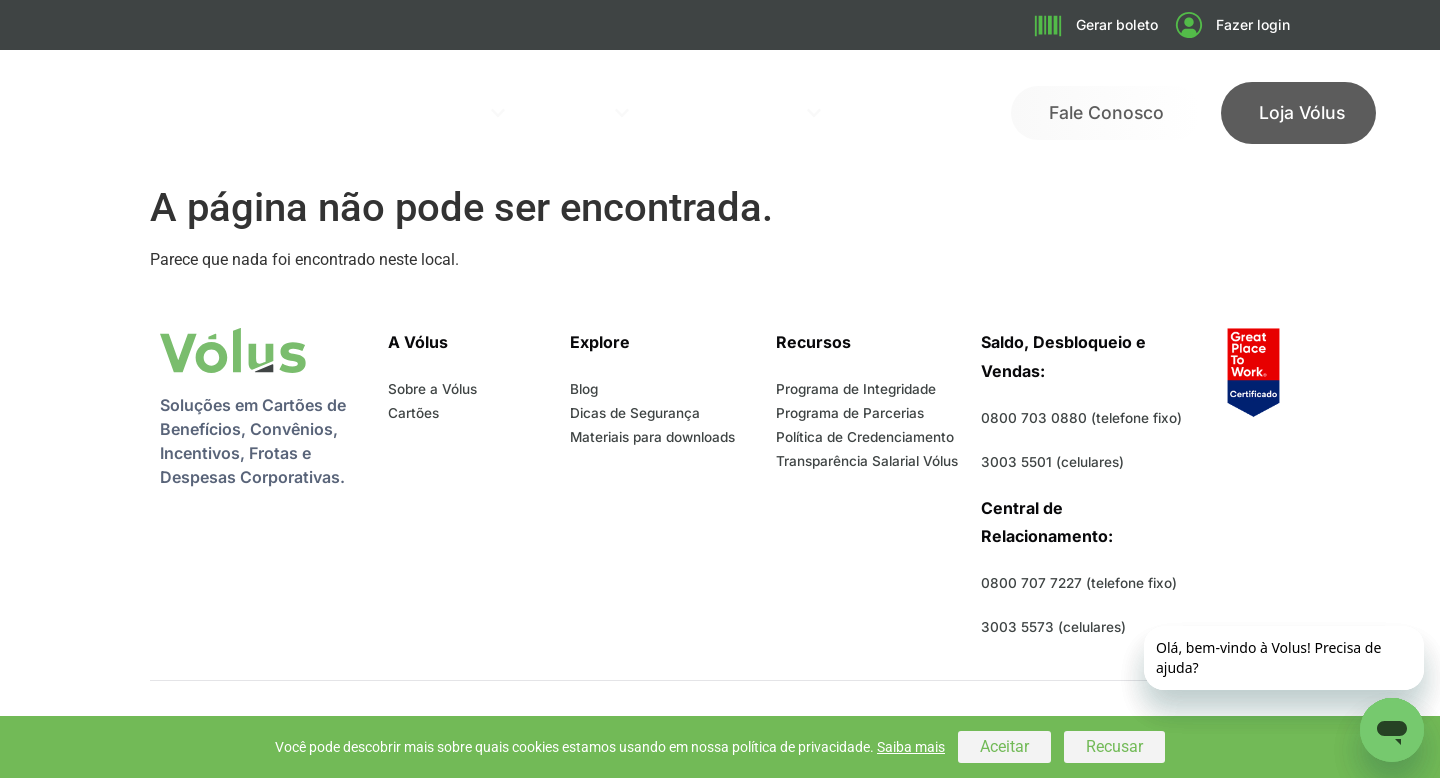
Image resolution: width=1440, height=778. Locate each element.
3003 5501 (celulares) (1052, 462)
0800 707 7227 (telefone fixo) (1079, 583)
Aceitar (1004, 746)
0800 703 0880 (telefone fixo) (1081, 418)
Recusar (1114, 746)
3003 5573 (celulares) (1053, 627)
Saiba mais (911, 747)
